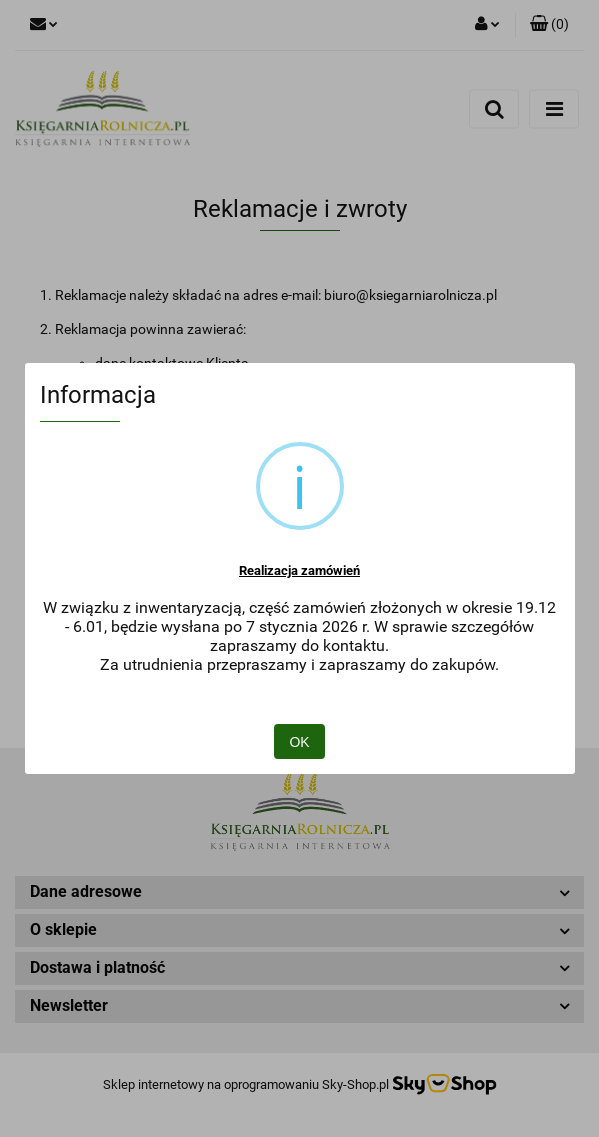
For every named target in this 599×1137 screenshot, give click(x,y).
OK (299, 742)
